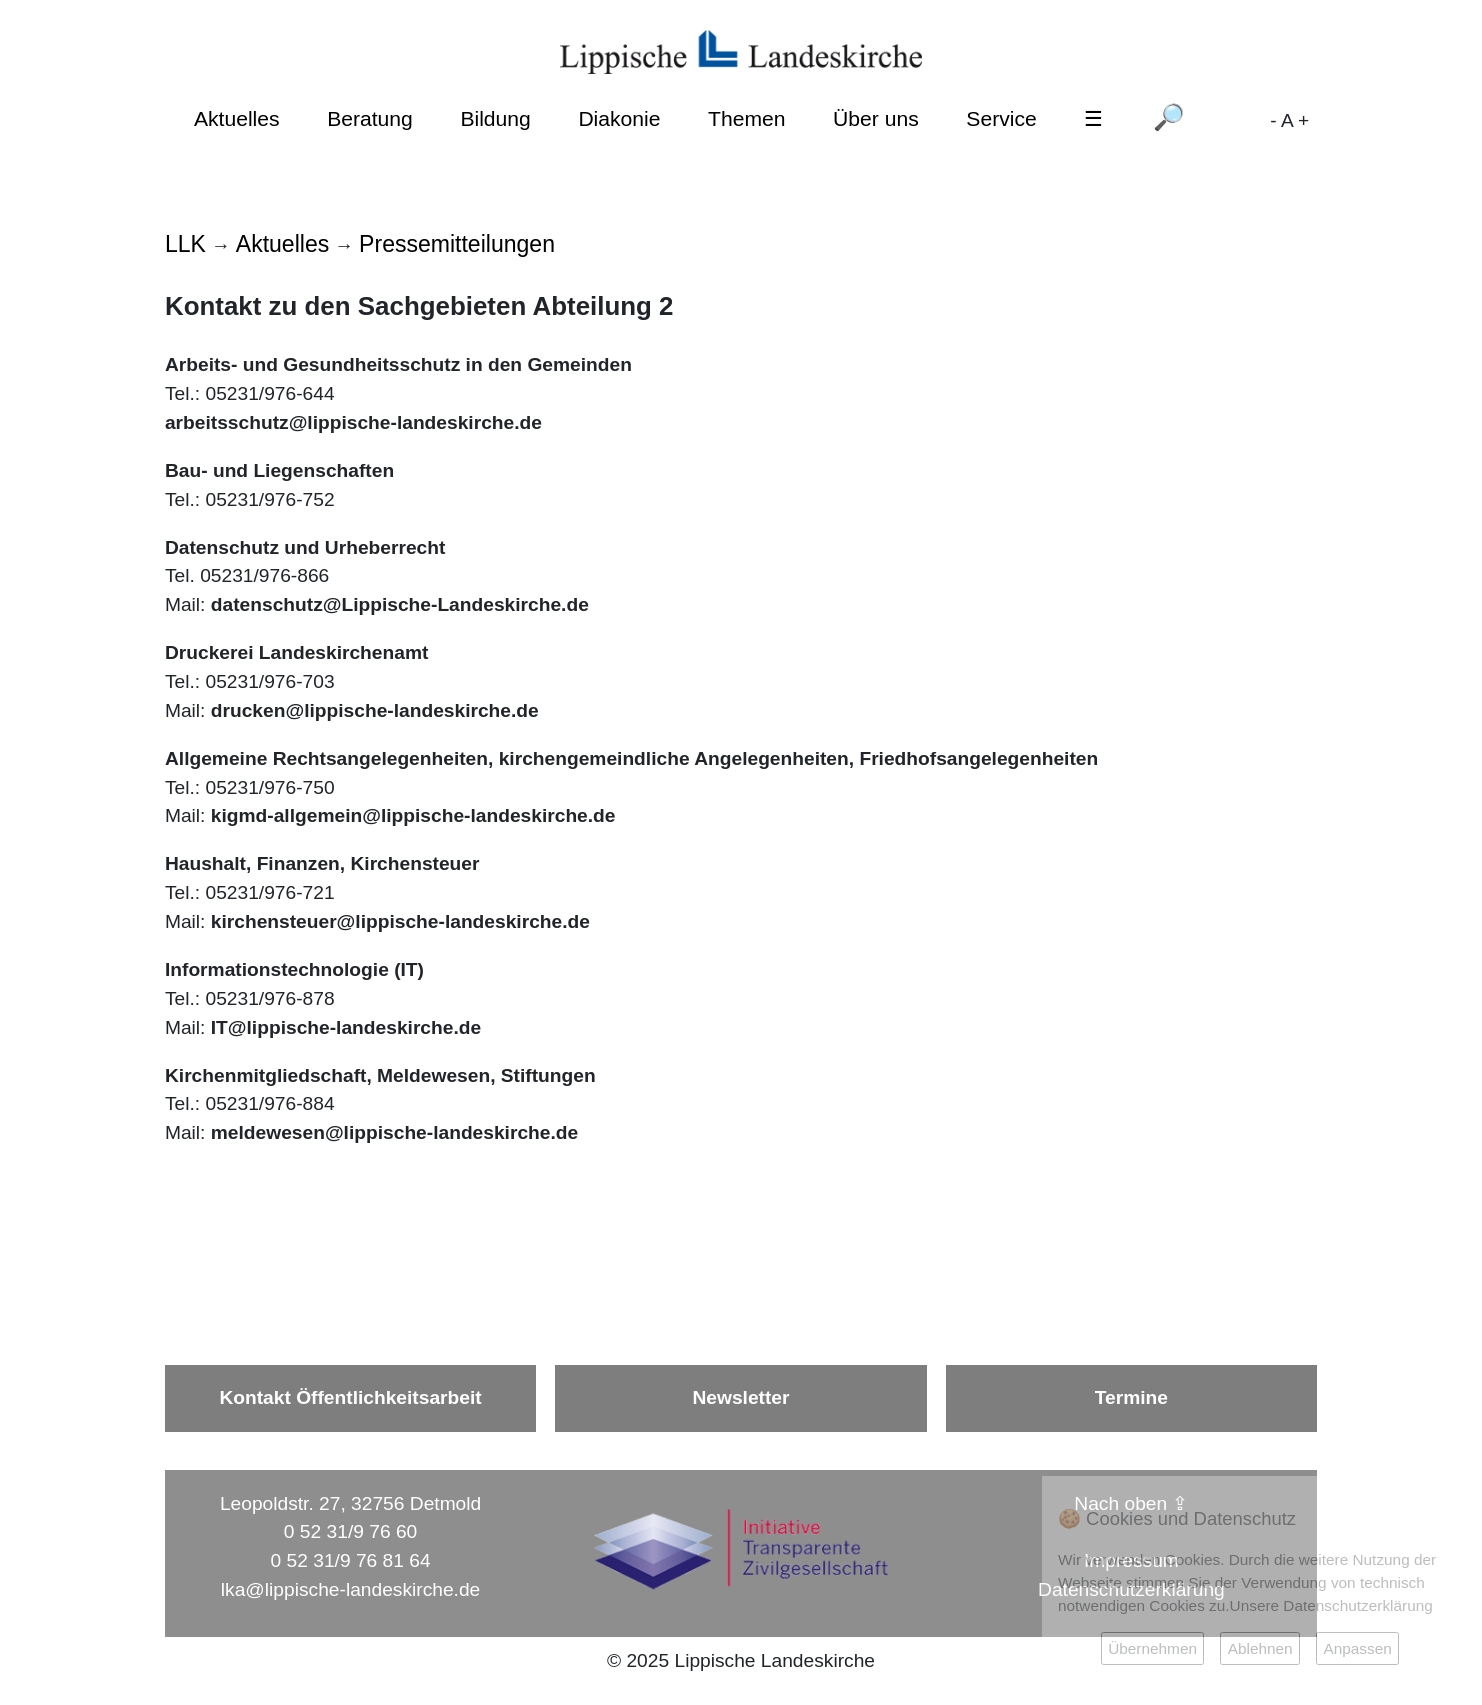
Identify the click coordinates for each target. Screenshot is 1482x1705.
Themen (746, 118)
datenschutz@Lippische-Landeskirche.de (400, 604)
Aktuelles (237, 118)
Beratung (370, 118)
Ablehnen (1260, 1648)
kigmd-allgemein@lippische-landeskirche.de (413, 815)
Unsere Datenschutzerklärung (1331, 1605)
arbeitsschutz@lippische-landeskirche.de (353, 422)
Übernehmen (1152, 1648)
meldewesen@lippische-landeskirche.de (394, 1132)
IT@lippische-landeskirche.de (346, 1027)
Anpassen (1357, 1648)
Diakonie (619, 118)
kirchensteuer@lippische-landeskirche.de (400, 921)
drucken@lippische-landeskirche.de (375, 710)
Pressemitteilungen (457, 244)
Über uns (876, 118)
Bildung (495, 118)
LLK (185, 244)
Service (1001, 118)
